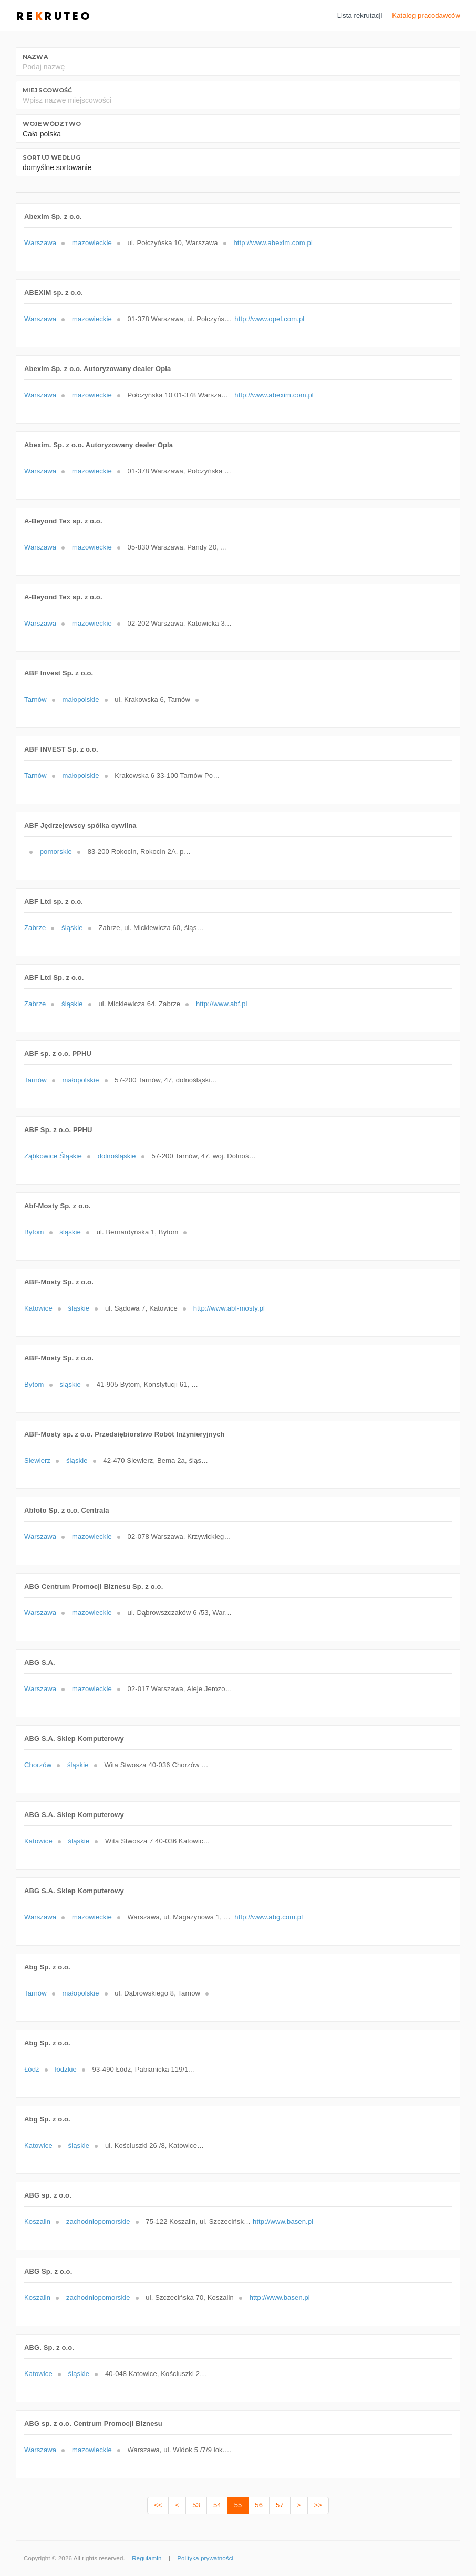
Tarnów (35, 699)
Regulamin (146, 2558)
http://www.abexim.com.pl (273, 243)
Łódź (31, 2069)
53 (196, 2505)
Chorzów (37, 1765)
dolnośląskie (117, 1156)
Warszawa (40, 243)
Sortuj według (51, 157)
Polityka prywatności (205, 2558)
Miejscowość (47, 90)
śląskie (72, 928)
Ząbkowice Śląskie (53, 1156)
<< (158, 2505)
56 (259, 2505)
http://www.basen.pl (283, 2221)
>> (318, 2505)
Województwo (52, 124)
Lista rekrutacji (359, 15)
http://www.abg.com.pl (268, 1917)
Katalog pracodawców (426, 15)
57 (280, 2505)
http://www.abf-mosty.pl (229, 1308)
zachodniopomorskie (98, 2221)
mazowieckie (92, 243)
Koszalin (37, 2221)
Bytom (34, 1232)
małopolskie (80, 699)
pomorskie (56, 852)
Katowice (38, 1308)
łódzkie (65, 2069)
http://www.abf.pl (221, 1004)
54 (217, 2505)
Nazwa (35, 56)
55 (238, 2505)
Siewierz (37, 1460)
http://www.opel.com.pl (269, 319)
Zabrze (35, 928)
